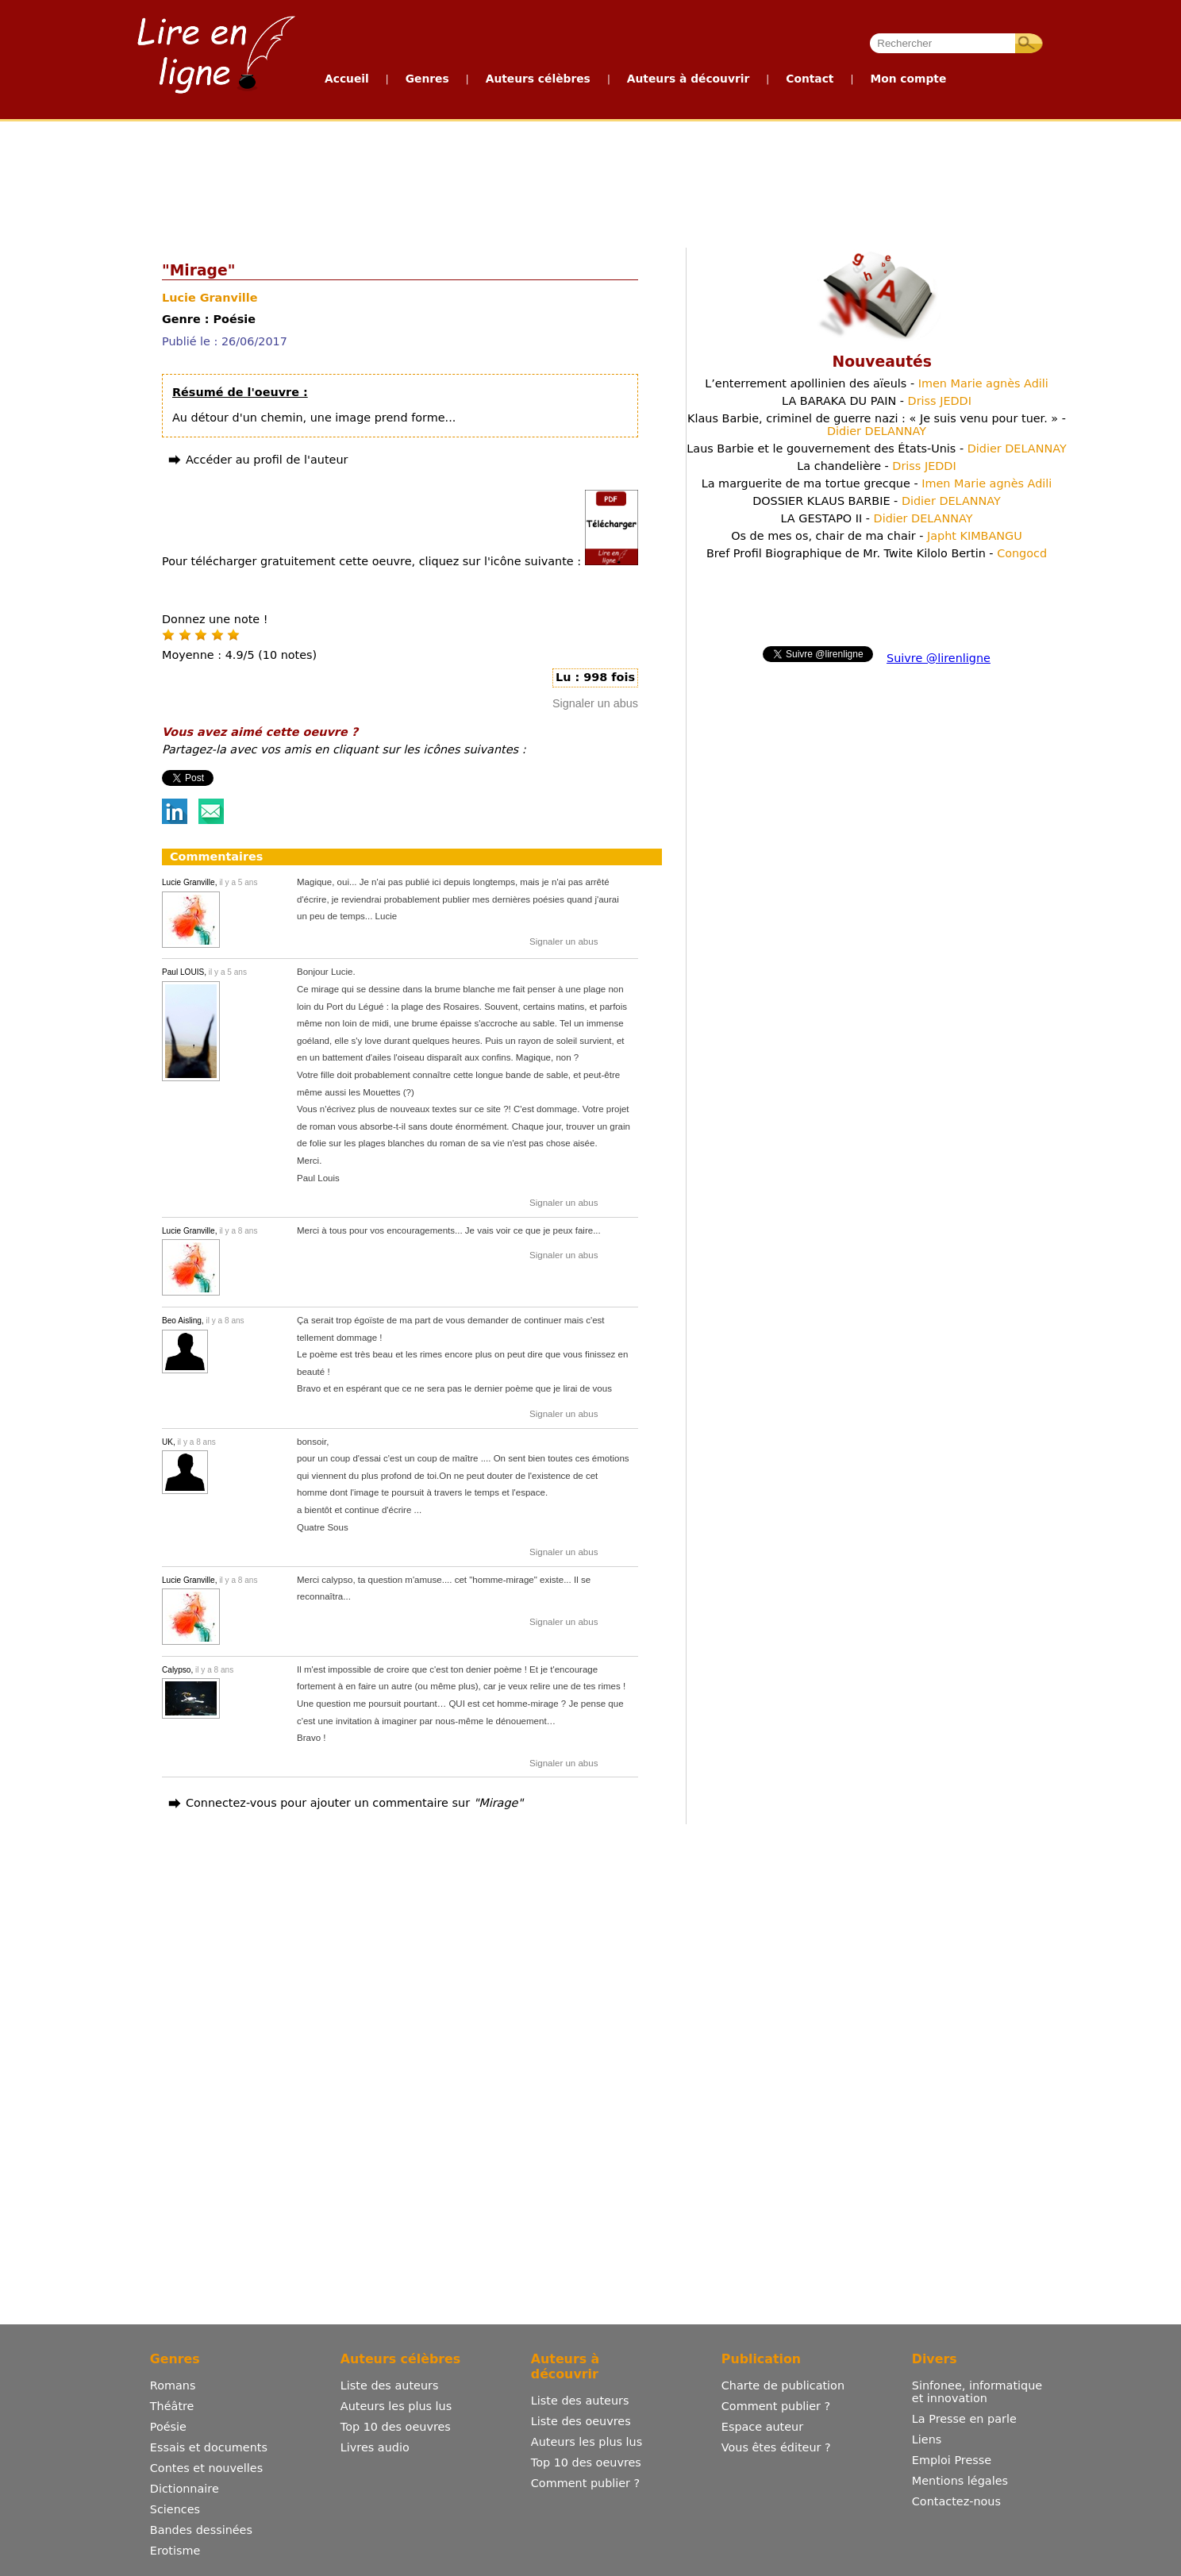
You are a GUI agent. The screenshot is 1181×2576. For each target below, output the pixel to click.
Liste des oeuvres (581, 2421)
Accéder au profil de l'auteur (267, 459)
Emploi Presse (951, 2460)
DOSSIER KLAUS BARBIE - (876, 501)
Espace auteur (762, 2426)
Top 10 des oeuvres (395, 2426)
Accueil (347, 78)
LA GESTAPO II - (876, 518)
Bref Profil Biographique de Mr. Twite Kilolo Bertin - (876, 553)
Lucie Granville (209, 297)
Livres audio (375, 2447)
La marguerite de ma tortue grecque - (877, 483)
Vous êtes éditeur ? (776, 2447)
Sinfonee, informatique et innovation (977, 2392)
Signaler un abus (595, 703)
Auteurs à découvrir (688, 78)
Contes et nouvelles (206, 2468)
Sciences (175, 2509)
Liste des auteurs (389, 2385)
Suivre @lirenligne (939, 658)
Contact (809, 78)
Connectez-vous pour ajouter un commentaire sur (354, 1802)
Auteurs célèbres (538, 78)
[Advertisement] (590, 181)
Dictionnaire (184, 2488)
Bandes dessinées (201, 2530)
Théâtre (172, 2406)
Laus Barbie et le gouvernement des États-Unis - (876, 448)
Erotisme (175, 2550)
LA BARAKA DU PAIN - (876, 401)
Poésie (168, 2426)
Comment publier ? (585, 2483)
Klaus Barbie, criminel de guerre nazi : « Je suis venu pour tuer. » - (876, 424)
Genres (427, 78)
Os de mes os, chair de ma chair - (876, 535)
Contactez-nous (956, 2501)
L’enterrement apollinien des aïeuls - (876, 383)
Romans (173, 2385)
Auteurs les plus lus (396, 2406)
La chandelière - (876, 466)
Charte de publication (782, 2385)
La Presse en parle (964, 2418)
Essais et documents (208, 2447)
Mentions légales (960, 2480)
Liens (927, 2439)
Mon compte (908, 78)
